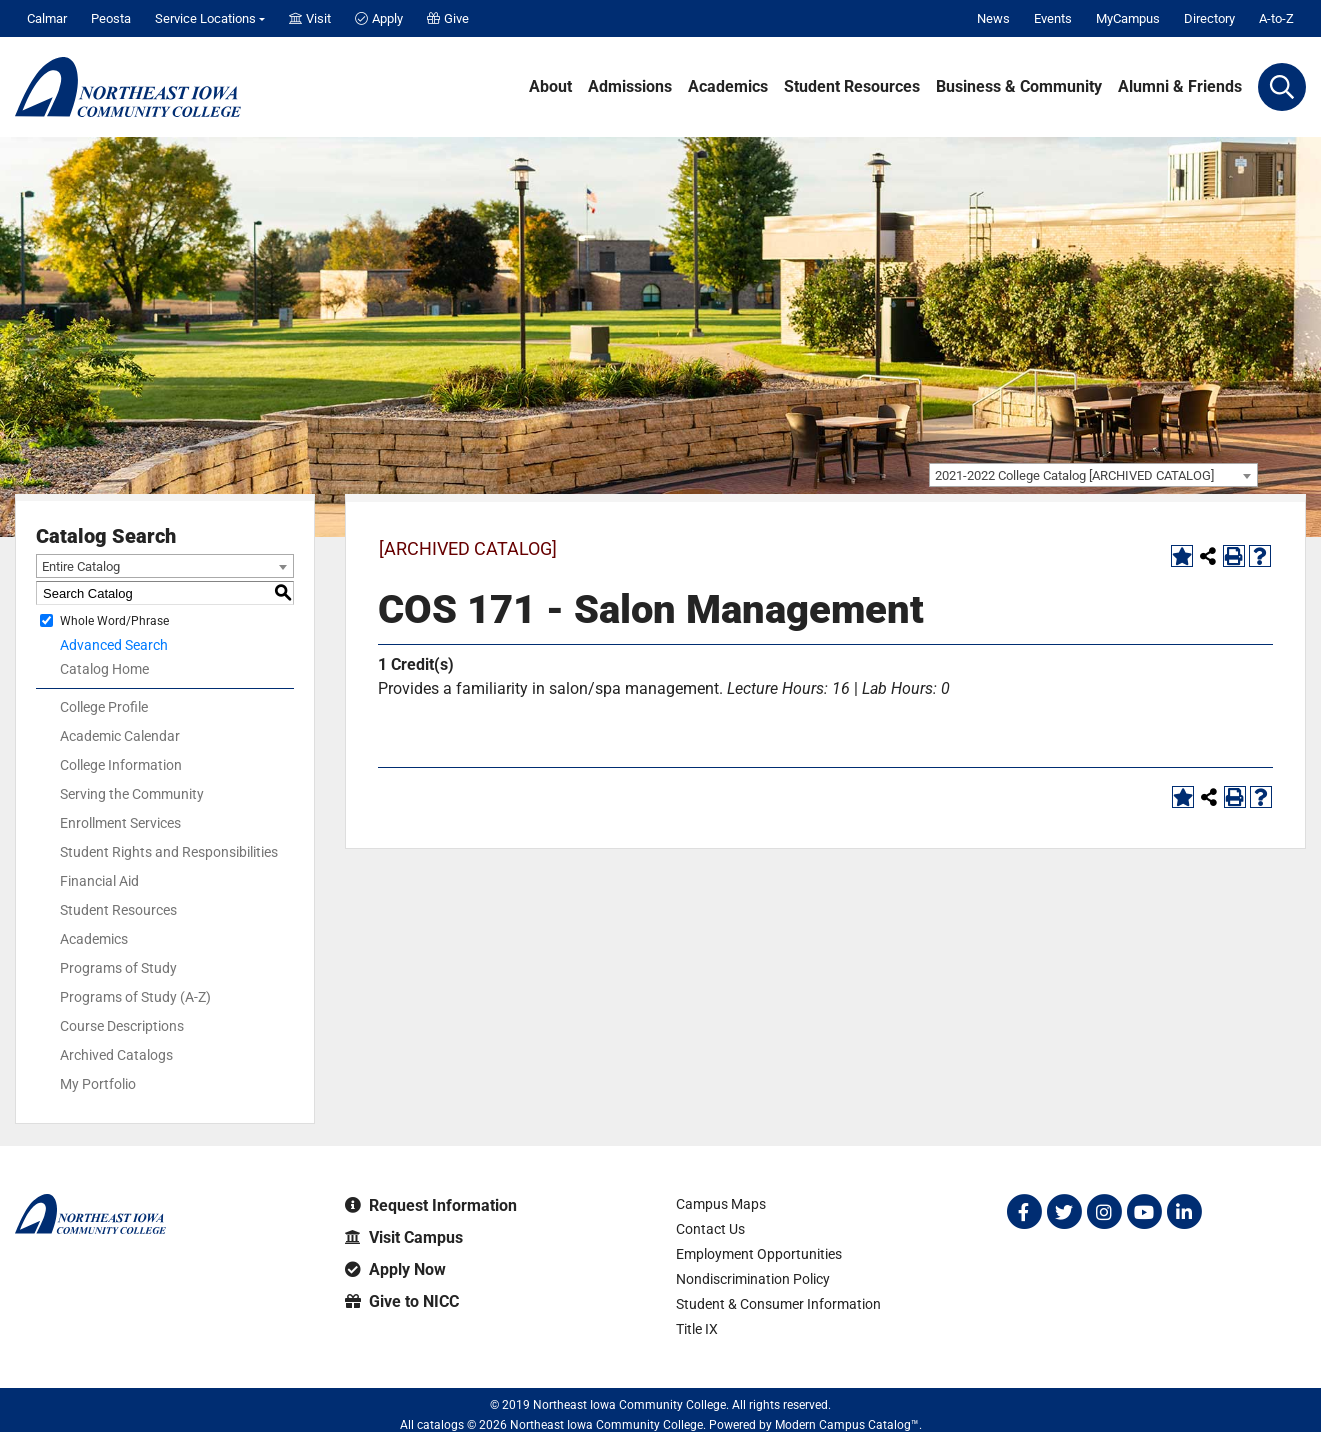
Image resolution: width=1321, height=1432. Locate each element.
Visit (310, 18)
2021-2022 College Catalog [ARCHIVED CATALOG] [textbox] (1074, 475)
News (993, 18)
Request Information (431, 1205)
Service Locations (205, 18)
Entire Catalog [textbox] (81, 566)
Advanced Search (114, 645)
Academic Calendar (120, 736)
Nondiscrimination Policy (753, 1279)
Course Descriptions (122, 1026)
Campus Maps (721, 1204)
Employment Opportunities (759, 1254)
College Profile (104, 707)
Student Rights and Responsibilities (169, 852)
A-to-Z (1276, 18)
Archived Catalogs (116, 1055)
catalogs (440, 1425)
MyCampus (1128, 18)
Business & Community (1019, 87)
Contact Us (710, 1229)
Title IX (697, 1329)
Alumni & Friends (1180, 87)
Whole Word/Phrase (114, 621)
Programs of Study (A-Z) (135, 997)
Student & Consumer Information (778, 1304)
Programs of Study (118, 968)
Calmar (47, 18)
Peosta (111, 18)
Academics (728, 87)
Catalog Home (104, 669)
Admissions (630, 87)
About (550, 87)
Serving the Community (132, 794)
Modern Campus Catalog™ (847, 1425)
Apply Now (395, 1269)
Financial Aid (99, 881)
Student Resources (852, 87)
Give (448, 18)
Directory (1209, 18)
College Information (121, 765)
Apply (379, 18)
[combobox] (1093, 475)
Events (1053, 18)
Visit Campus (404, 1237)
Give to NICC (402, 1301)
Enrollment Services (120, 823)
